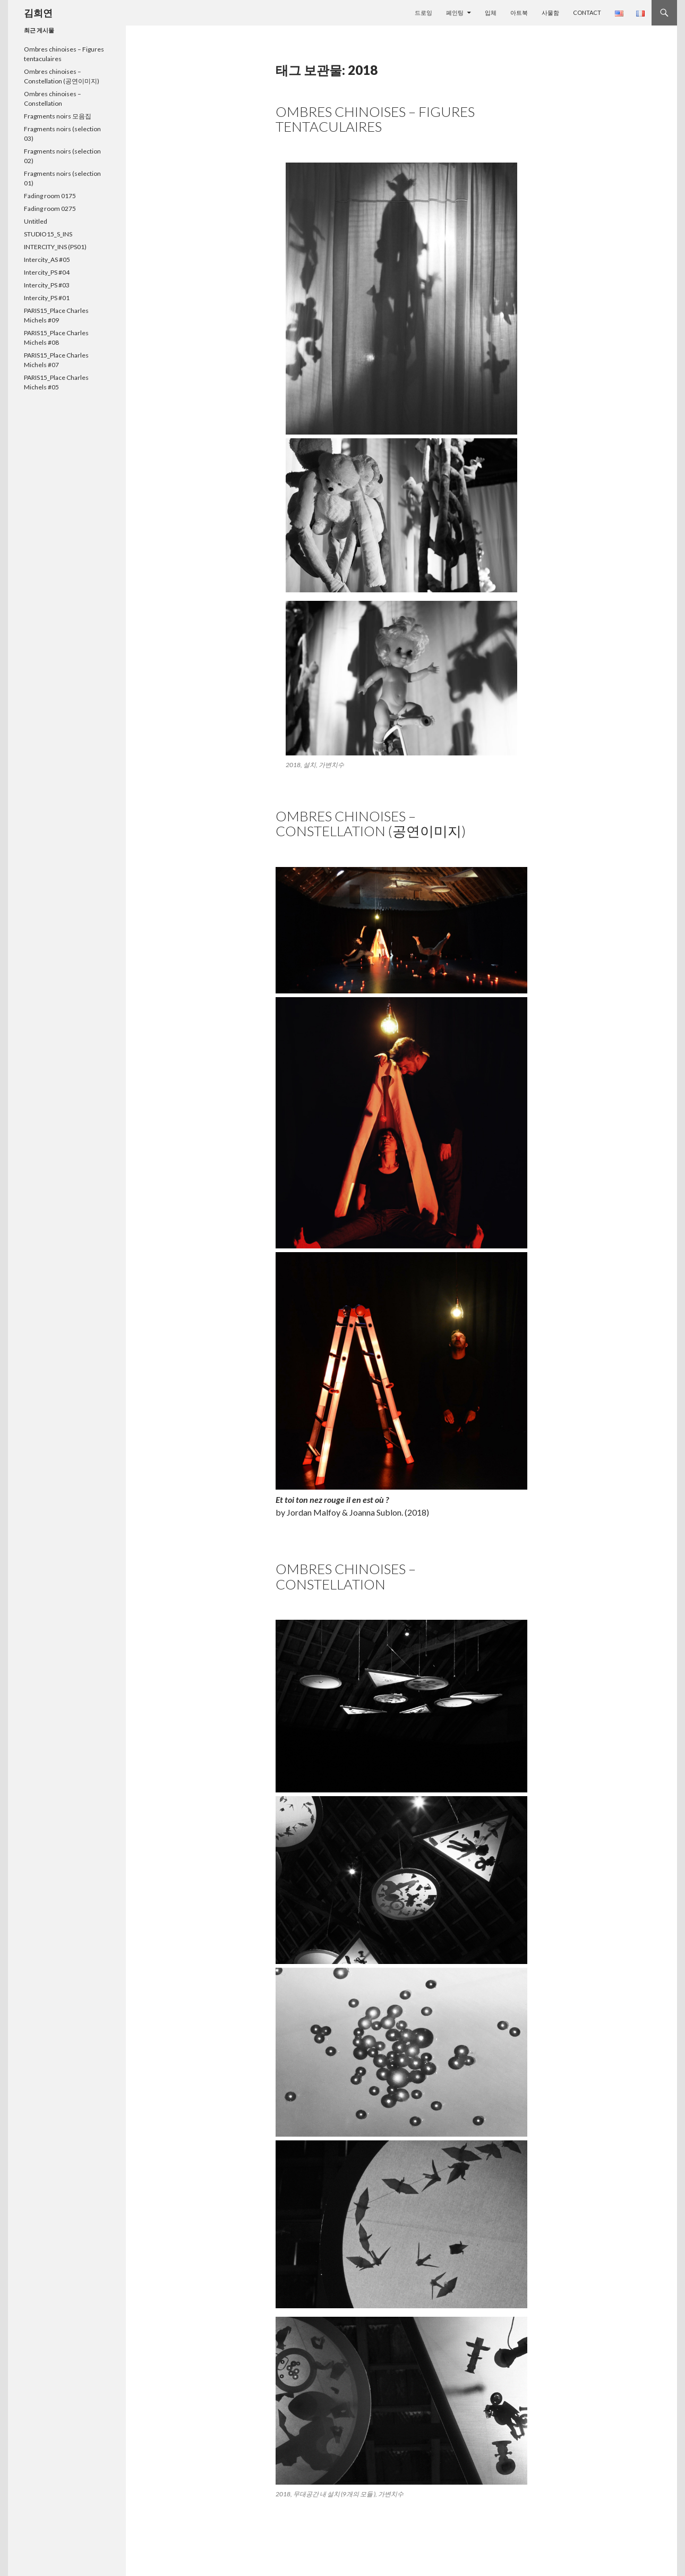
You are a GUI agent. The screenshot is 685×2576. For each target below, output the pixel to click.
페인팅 (455, 12)
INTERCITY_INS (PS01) (55, 247)
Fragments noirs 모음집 (57, 116)
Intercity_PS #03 (47, 285)
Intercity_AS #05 (47, 259)
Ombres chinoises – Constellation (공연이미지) (371, 823)
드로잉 (423, 12)
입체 (490, 12)
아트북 (519, 12)
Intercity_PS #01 (47, 298)
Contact (587, 12)
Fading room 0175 (50, 196)
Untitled (35, 221)
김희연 (38, 13)
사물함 (550, 12)
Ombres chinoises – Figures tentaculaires (375, 119)
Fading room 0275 (50, 208)
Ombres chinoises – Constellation (346, 1576)
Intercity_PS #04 (47, 272)
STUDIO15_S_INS (48, 234)
